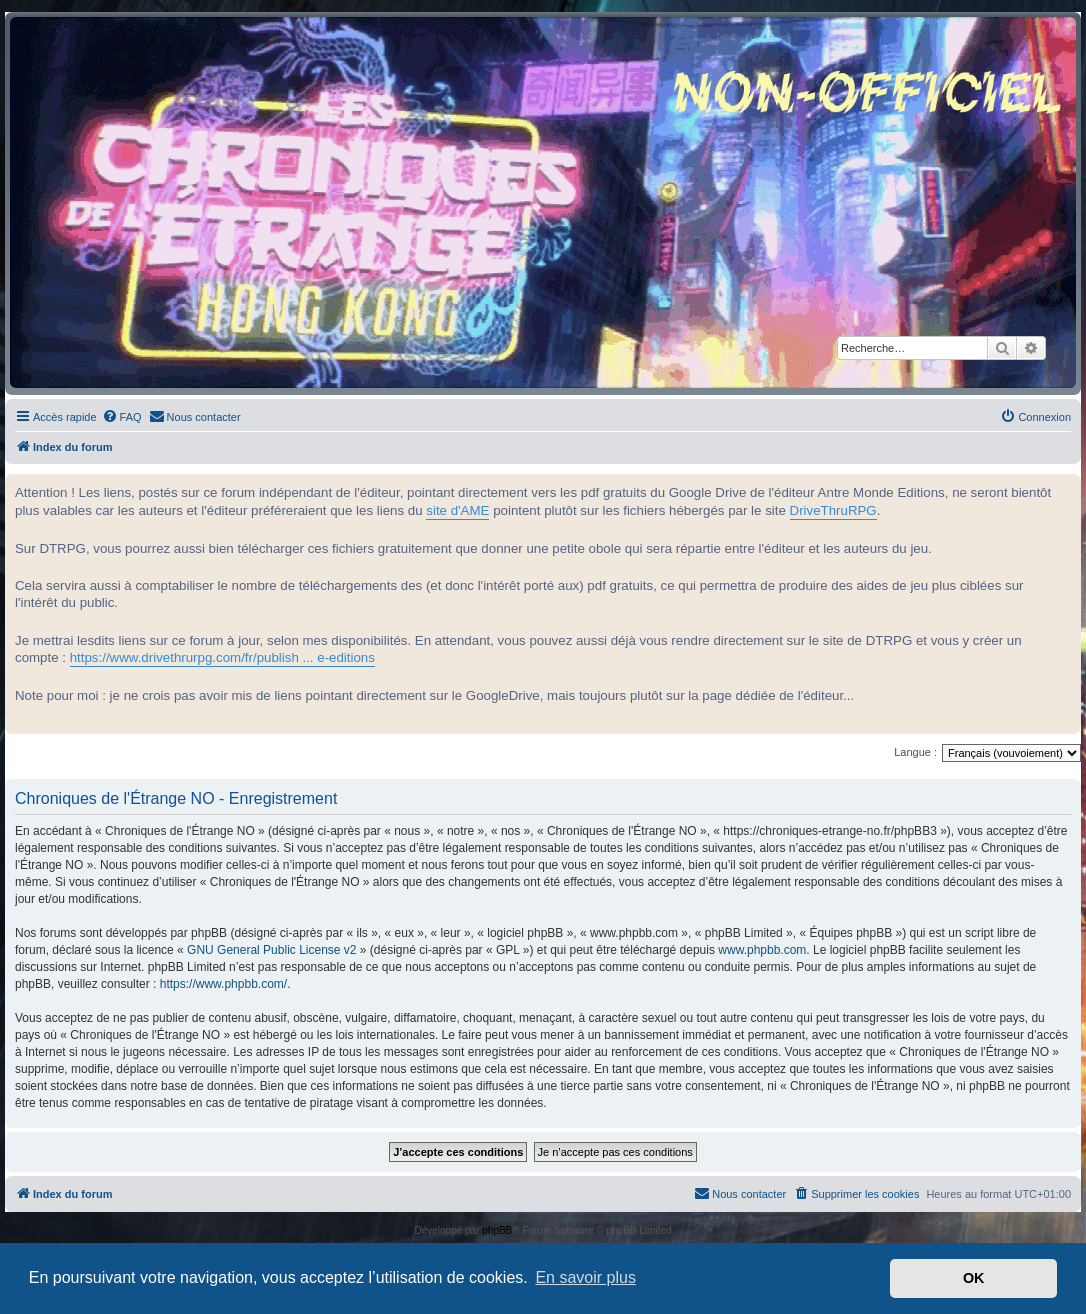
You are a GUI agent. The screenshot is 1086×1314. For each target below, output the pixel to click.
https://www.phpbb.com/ (223, 984)
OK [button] (974, 1278)
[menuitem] (122, 417)
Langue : (915, 752)
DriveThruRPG (833, 510)
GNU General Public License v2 (271, 950)
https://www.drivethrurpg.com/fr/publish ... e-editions (222, 657)
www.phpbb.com (762, 950)
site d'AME (457, 510)
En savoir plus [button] (585, 1277)
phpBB (497, 1230)
